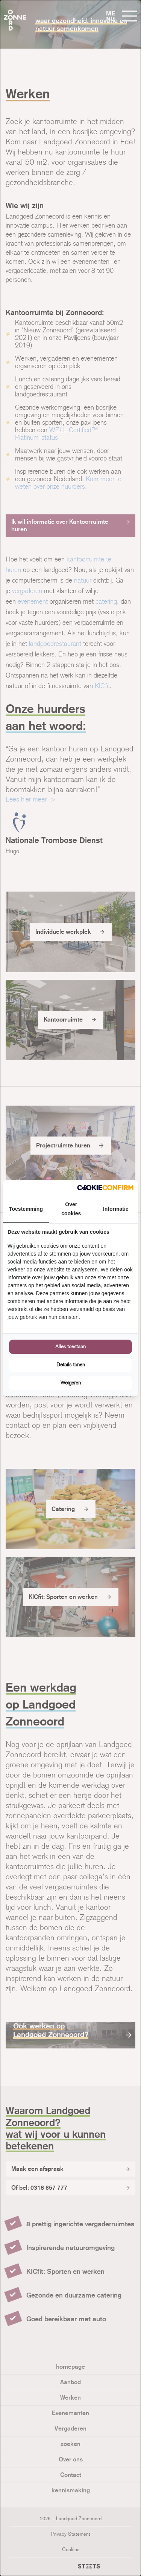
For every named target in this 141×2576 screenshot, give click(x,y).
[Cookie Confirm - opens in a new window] (105, 1187)
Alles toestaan (70, 1346)
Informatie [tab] (116, 1209)
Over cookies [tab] (71, 1208)
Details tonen (70, 1364)
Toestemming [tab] (26, 1209)
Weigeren (71, 1383)
